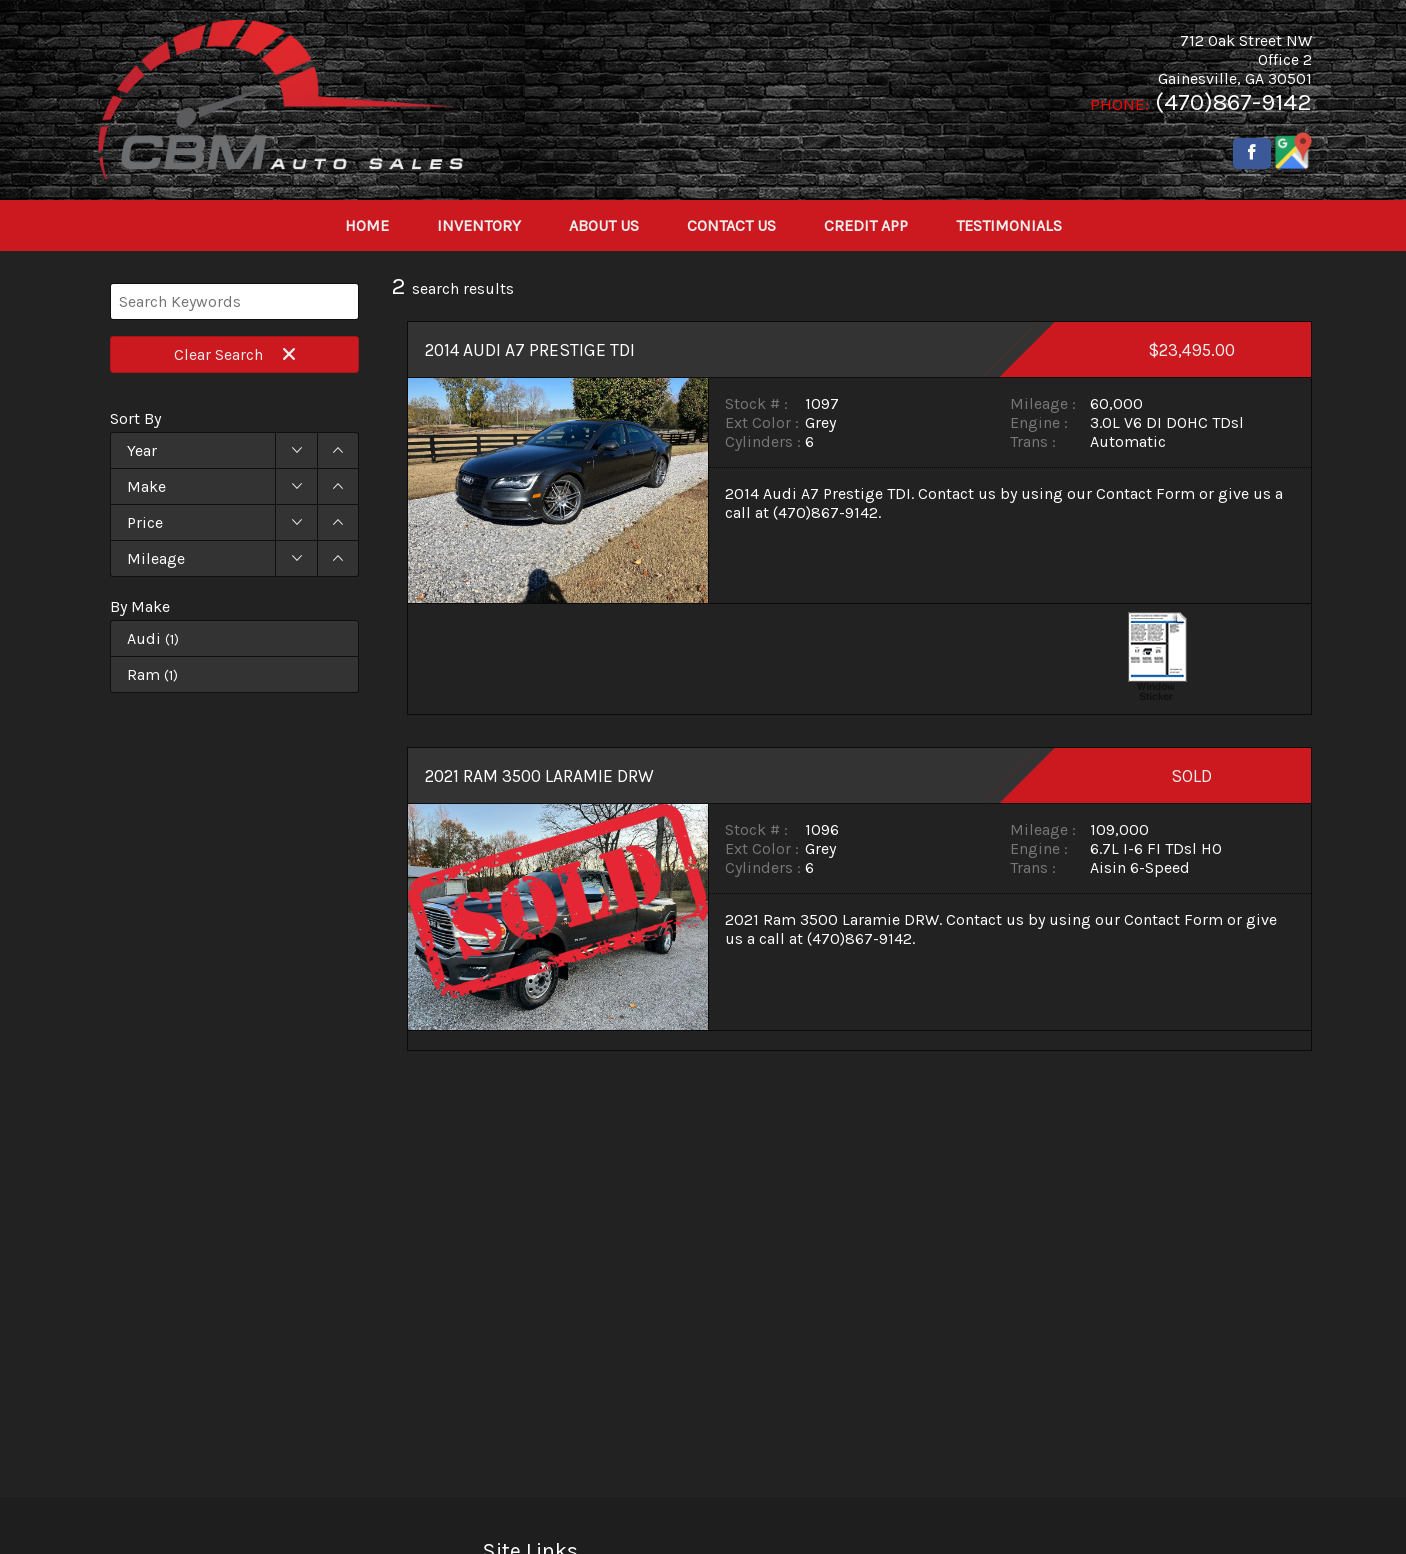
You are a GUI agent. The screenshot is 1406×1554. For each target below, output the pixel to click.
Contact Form (1145, 493)
